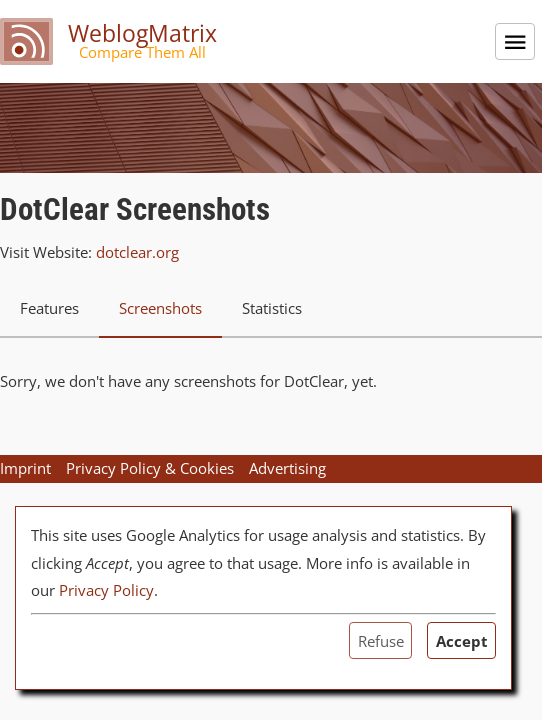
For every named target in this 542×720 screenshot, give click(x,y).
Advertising (287, 468)
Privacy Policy (106, 590)
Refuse (381, 641)
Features (49, 308)
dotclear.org (137, 252)
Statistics (272, 308)
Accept (462, 641)
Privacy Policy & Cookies (150, 468)
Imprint (25, 468)
